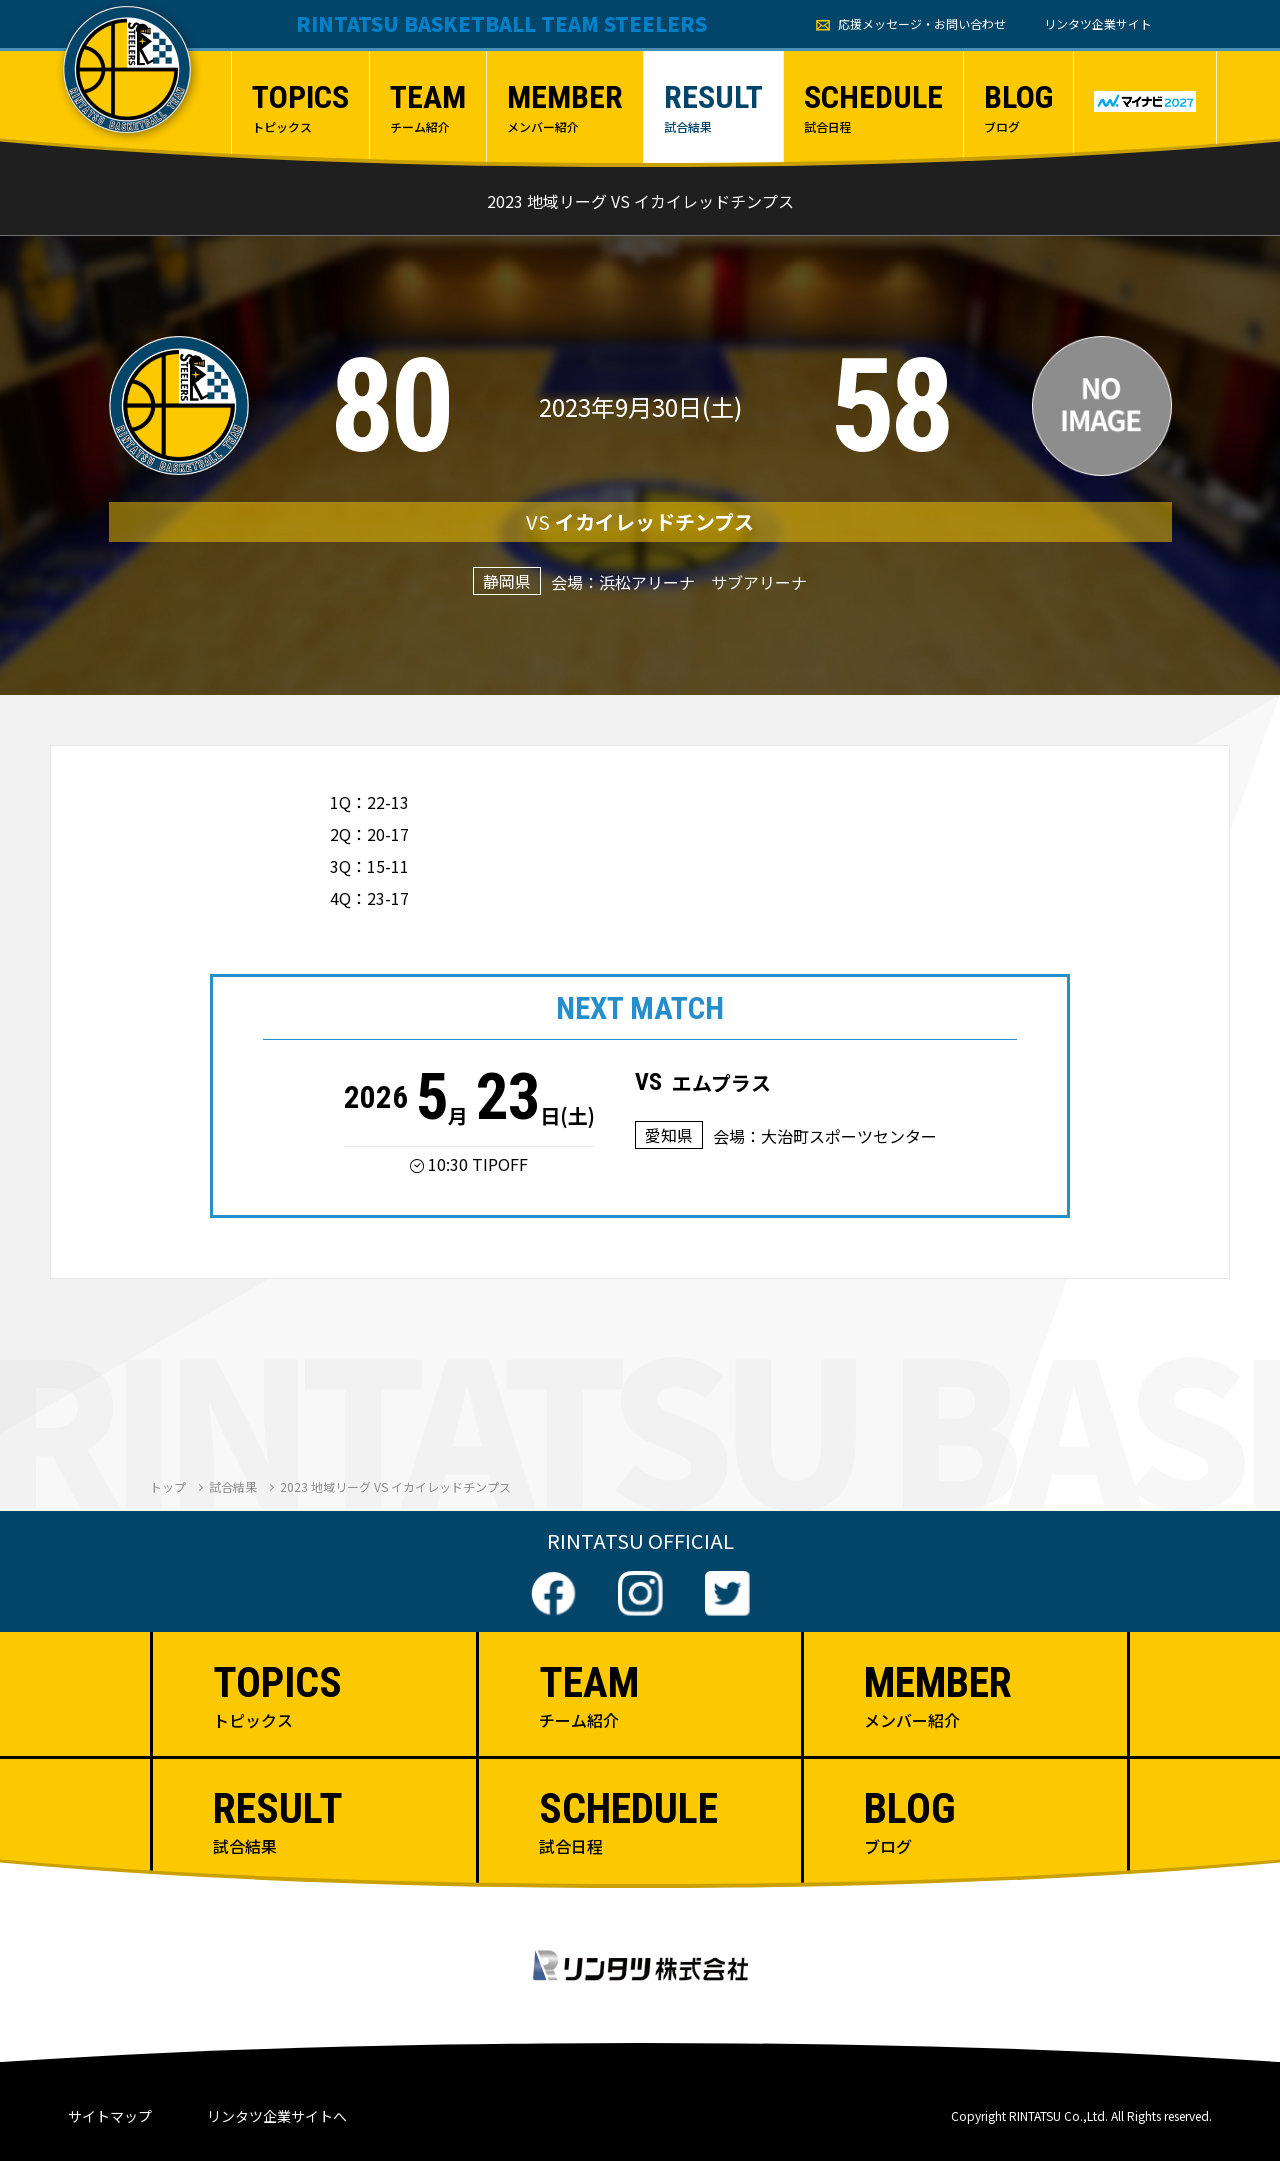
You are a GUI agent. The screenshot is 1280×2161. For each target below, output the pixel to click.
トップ (168, 1486)
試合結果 (233, 1486)
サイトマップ (110, 2116)
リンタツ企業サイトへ (277, 2116)
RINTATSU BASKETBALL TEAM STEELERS (501, 23)
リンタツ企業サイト (1098, 23)
